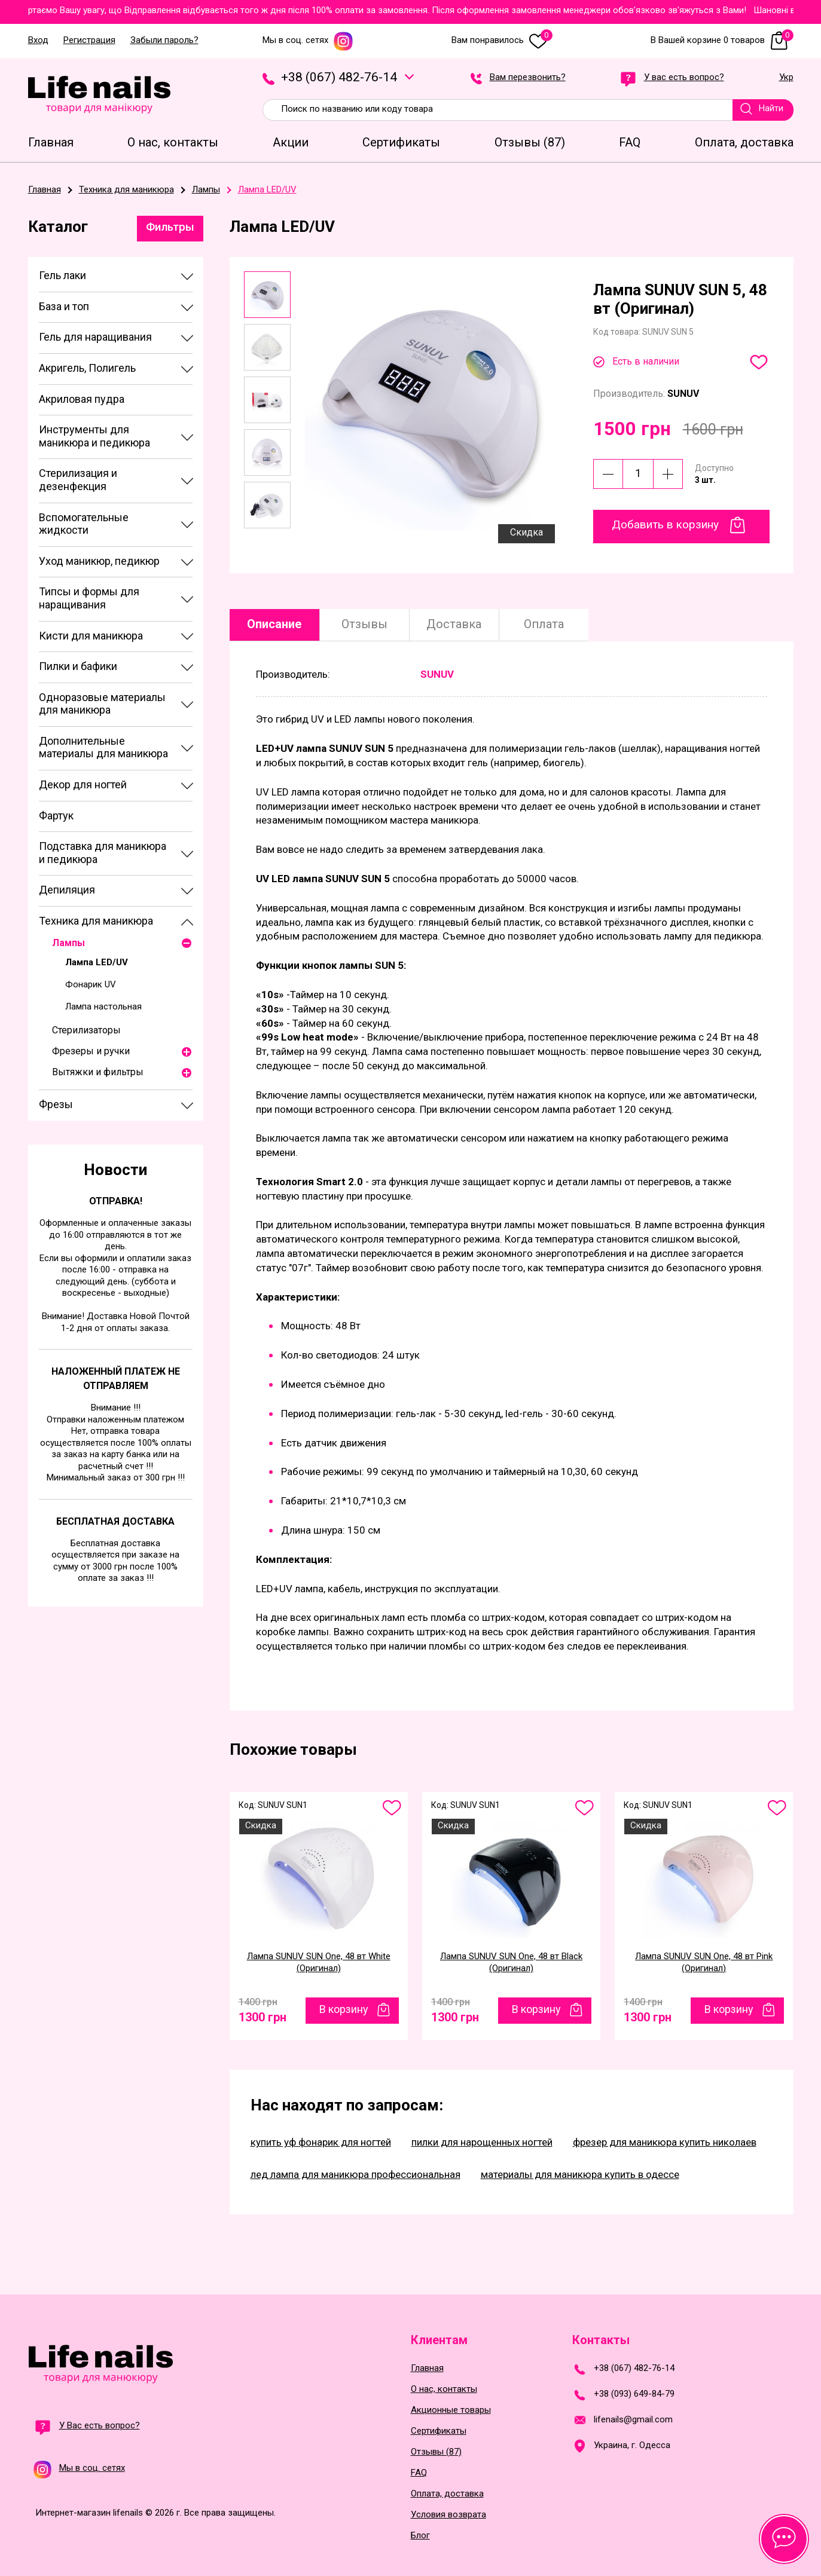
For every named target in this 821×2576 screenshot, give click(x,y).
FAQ (419, 2472)
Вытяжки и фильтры (98, 1072)
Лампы (68, 943)
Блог (420, 2535)
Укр (786, 77)
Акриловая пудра (81, 399)
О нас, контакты (444, 2389)
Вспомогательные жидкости (84, 524)
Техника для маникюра (96, 920)
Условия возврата (448, 2514)
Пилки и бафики (78, 666)
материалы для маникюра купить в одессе (580, 2174)
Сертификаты (438, 2431)
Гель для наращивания (95, 337)
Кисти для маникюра (91, 635)
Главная (427, 2368)
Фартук (56, 815)
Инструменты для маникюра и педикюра (94, 436)
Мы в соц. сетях (308, 40)
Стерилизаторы (86, 1030)
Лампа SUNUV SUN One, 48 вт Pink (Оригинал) (704, 1962)
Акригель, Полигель (87, 368)
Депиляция (67, 889)
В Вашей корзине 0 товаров (722, 40)
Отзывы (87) (436, 2451)
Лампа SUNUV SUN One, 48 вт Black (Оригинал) (511, 1962)
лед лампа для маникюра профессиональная (355, 2174)
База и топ (64, 306)
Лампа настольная (103, 1006)
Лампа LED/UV (96, 962)
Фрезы (56, 1104)
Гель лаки (62, 275)
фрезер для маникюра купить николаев (664, 2142)
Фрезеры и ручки (91, 1051)
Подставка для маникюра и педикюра (102, 852)
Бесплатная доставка (115, 1521)
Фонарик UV (90, 984)
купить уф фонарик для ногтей (321, 2142)
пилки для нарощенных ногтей (482, 2142)
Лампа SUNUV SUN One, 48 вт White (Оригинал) (318, 1962)
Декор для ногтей (83, 784)
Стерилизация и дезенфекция (78, 479)
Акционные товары (451, 2410)
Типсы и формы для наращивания (89, 598)
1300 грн (262, 2014)
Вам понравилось (502, 40)
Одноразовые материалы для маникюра (102, 704)
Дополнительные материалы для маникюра (103, 747)
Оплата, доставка (447, 2493)
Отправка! (115, 1201)
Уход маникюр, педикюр (99, 561)
